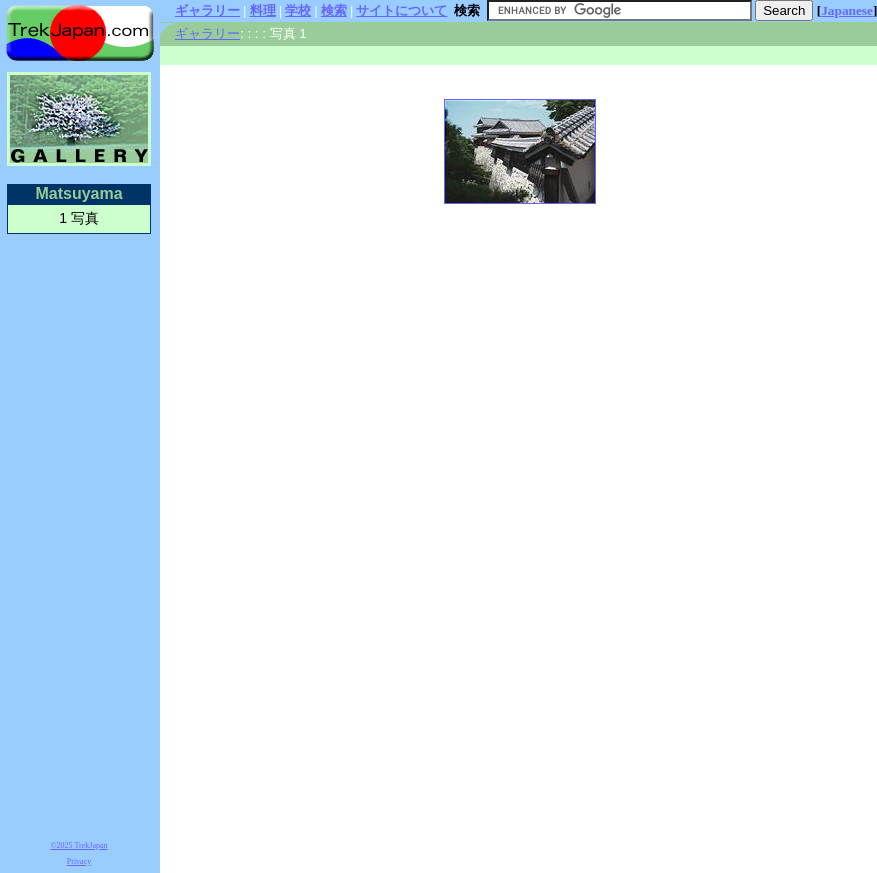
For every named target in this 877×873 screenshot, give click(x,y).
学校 (298, 10)
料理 (263, 10)
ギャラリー (207, 10)
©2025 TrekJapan (79, 845)
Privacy (79, 861)
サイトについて (401, 10)
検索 (334, 10)
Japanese (847, 10)
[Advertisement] (79, 534)
